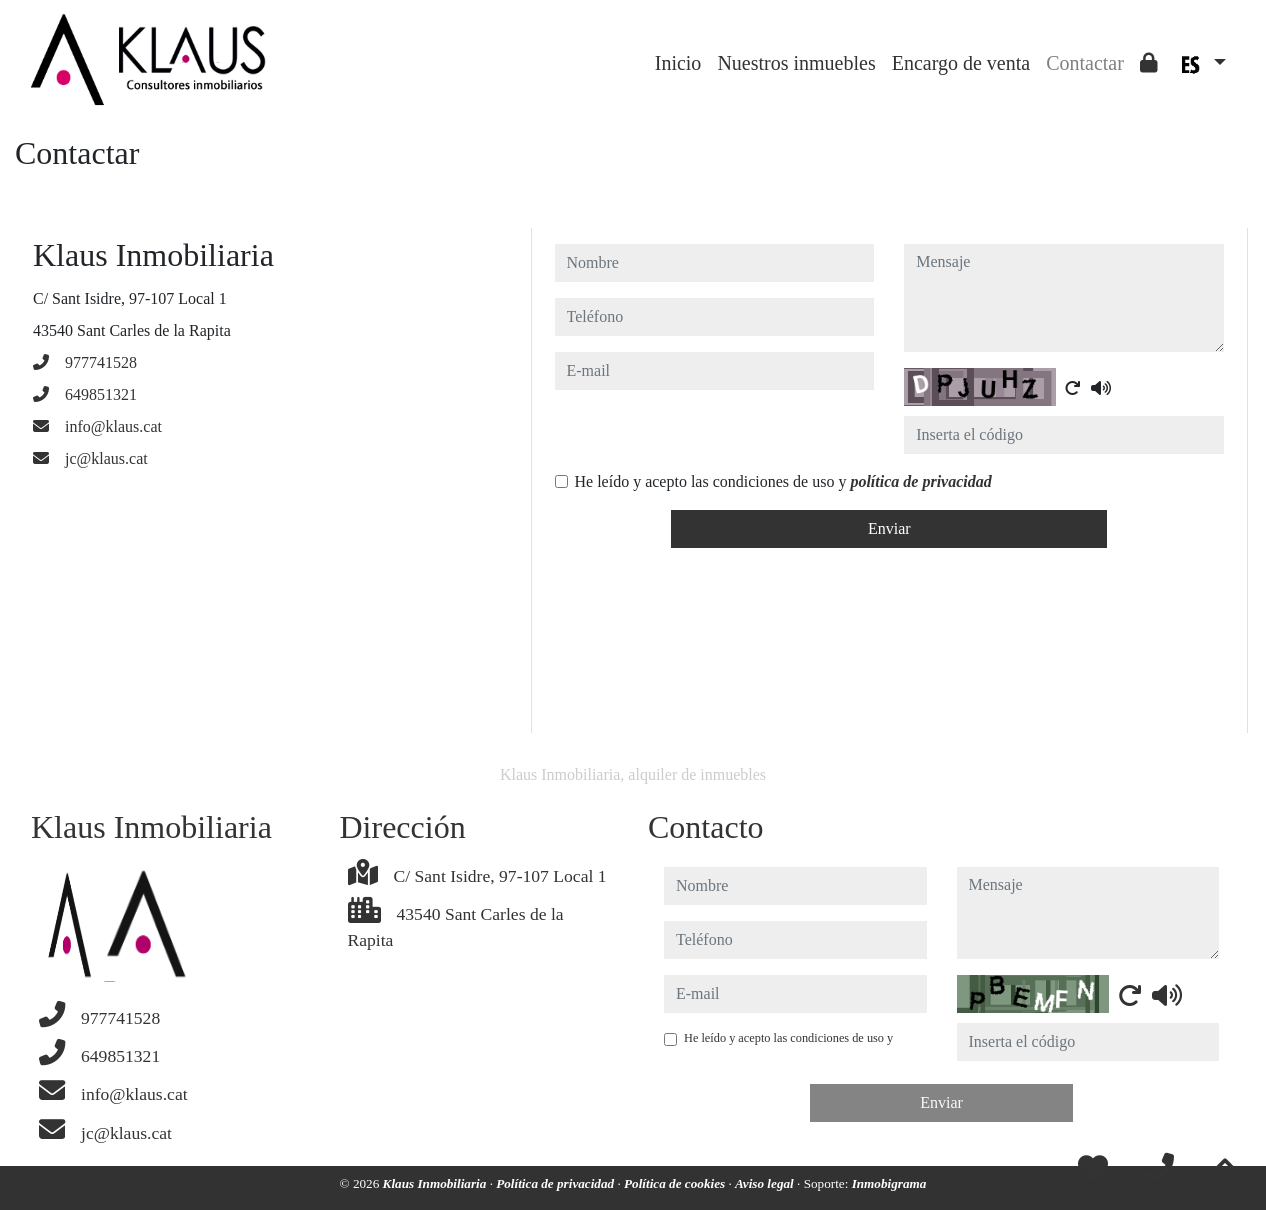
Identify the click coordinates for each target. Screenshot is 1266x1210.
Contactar (1085, 63)
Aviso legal (766, 1183)
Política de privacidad (556, 1183)
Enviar (889, 528)
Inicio (678, 63)
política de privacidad (920, 481)
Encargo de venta (961, 63)
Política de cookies (676, 1183)
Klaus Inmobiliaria (436, 1183)
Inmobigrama (889, 1183)
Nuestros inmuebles (796, 63)
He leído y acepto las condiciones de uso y (783, 481)
